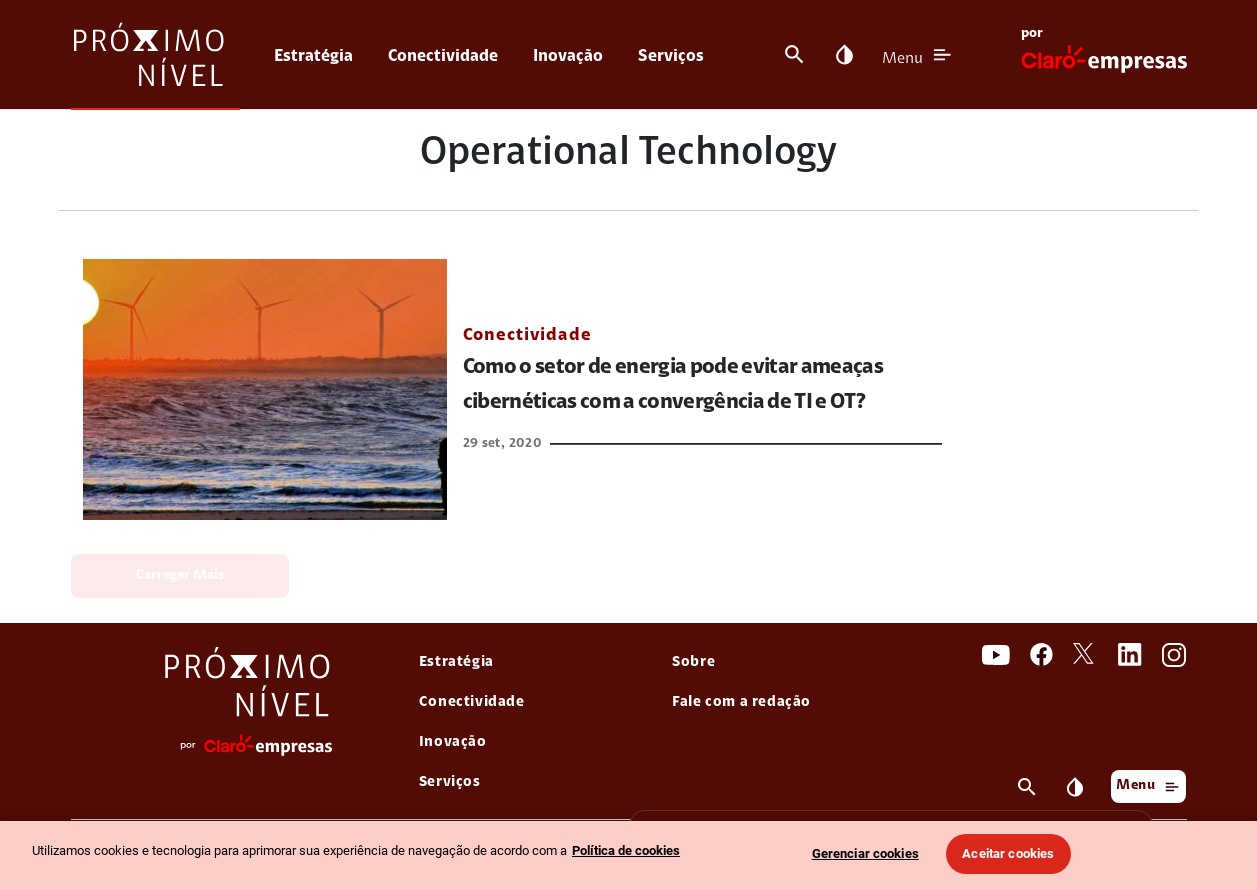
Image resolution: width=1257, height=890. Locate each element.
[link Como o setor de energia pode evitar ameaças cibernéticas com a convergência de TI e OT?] (265, 389)
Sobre (693, 662)
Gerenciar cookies (865, 853)
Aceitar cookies (1008, 853)
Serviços (671, 56)
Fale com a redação (741, 702)
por (1032, 34)
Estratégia (313, 56)
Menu (902, 59)
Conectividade (443, 56)
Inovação (568, 56)
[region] (628, 855)
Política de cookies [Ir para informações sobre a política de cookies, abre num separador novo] (626, 850)
